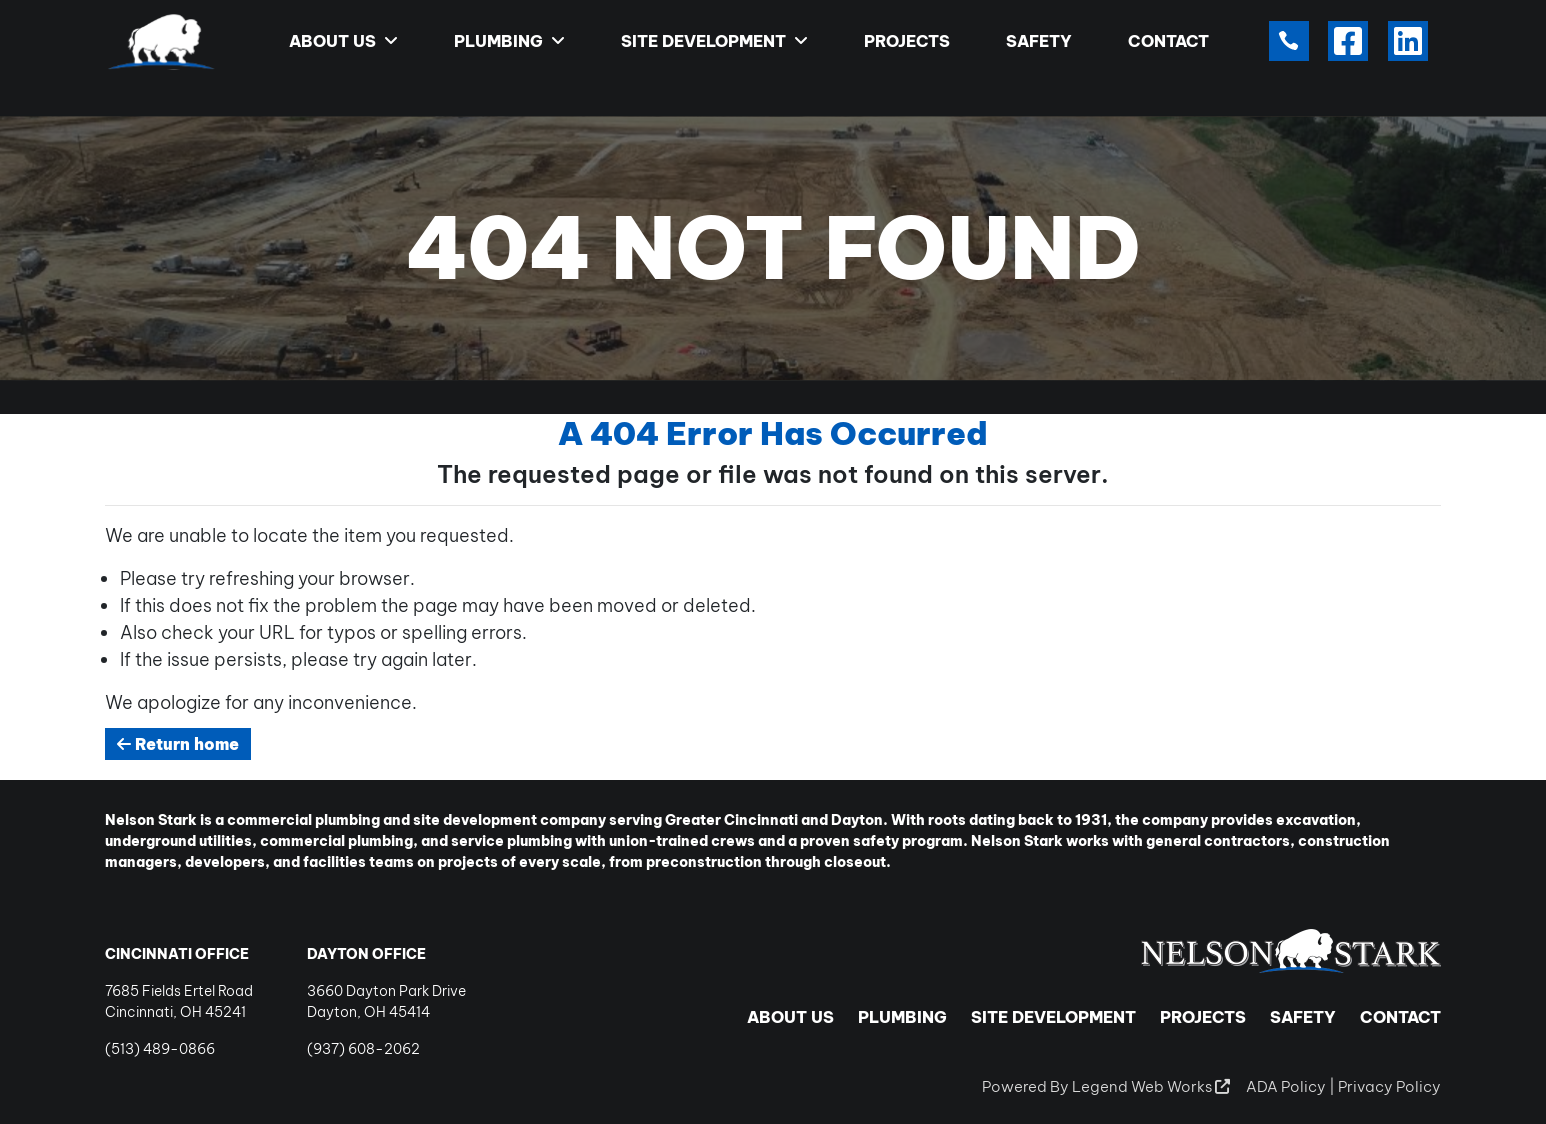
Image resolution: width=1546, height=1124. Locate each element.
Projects (907, 41)
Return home (178, 744)
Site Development (714, 41)
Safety (1039, 41)
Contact (1168, 41)
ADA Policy (1286, 1086)
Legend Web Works (1151, 1086)
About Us (343, 41)
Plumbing (509, 41)
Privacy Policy (1389, 1086)
